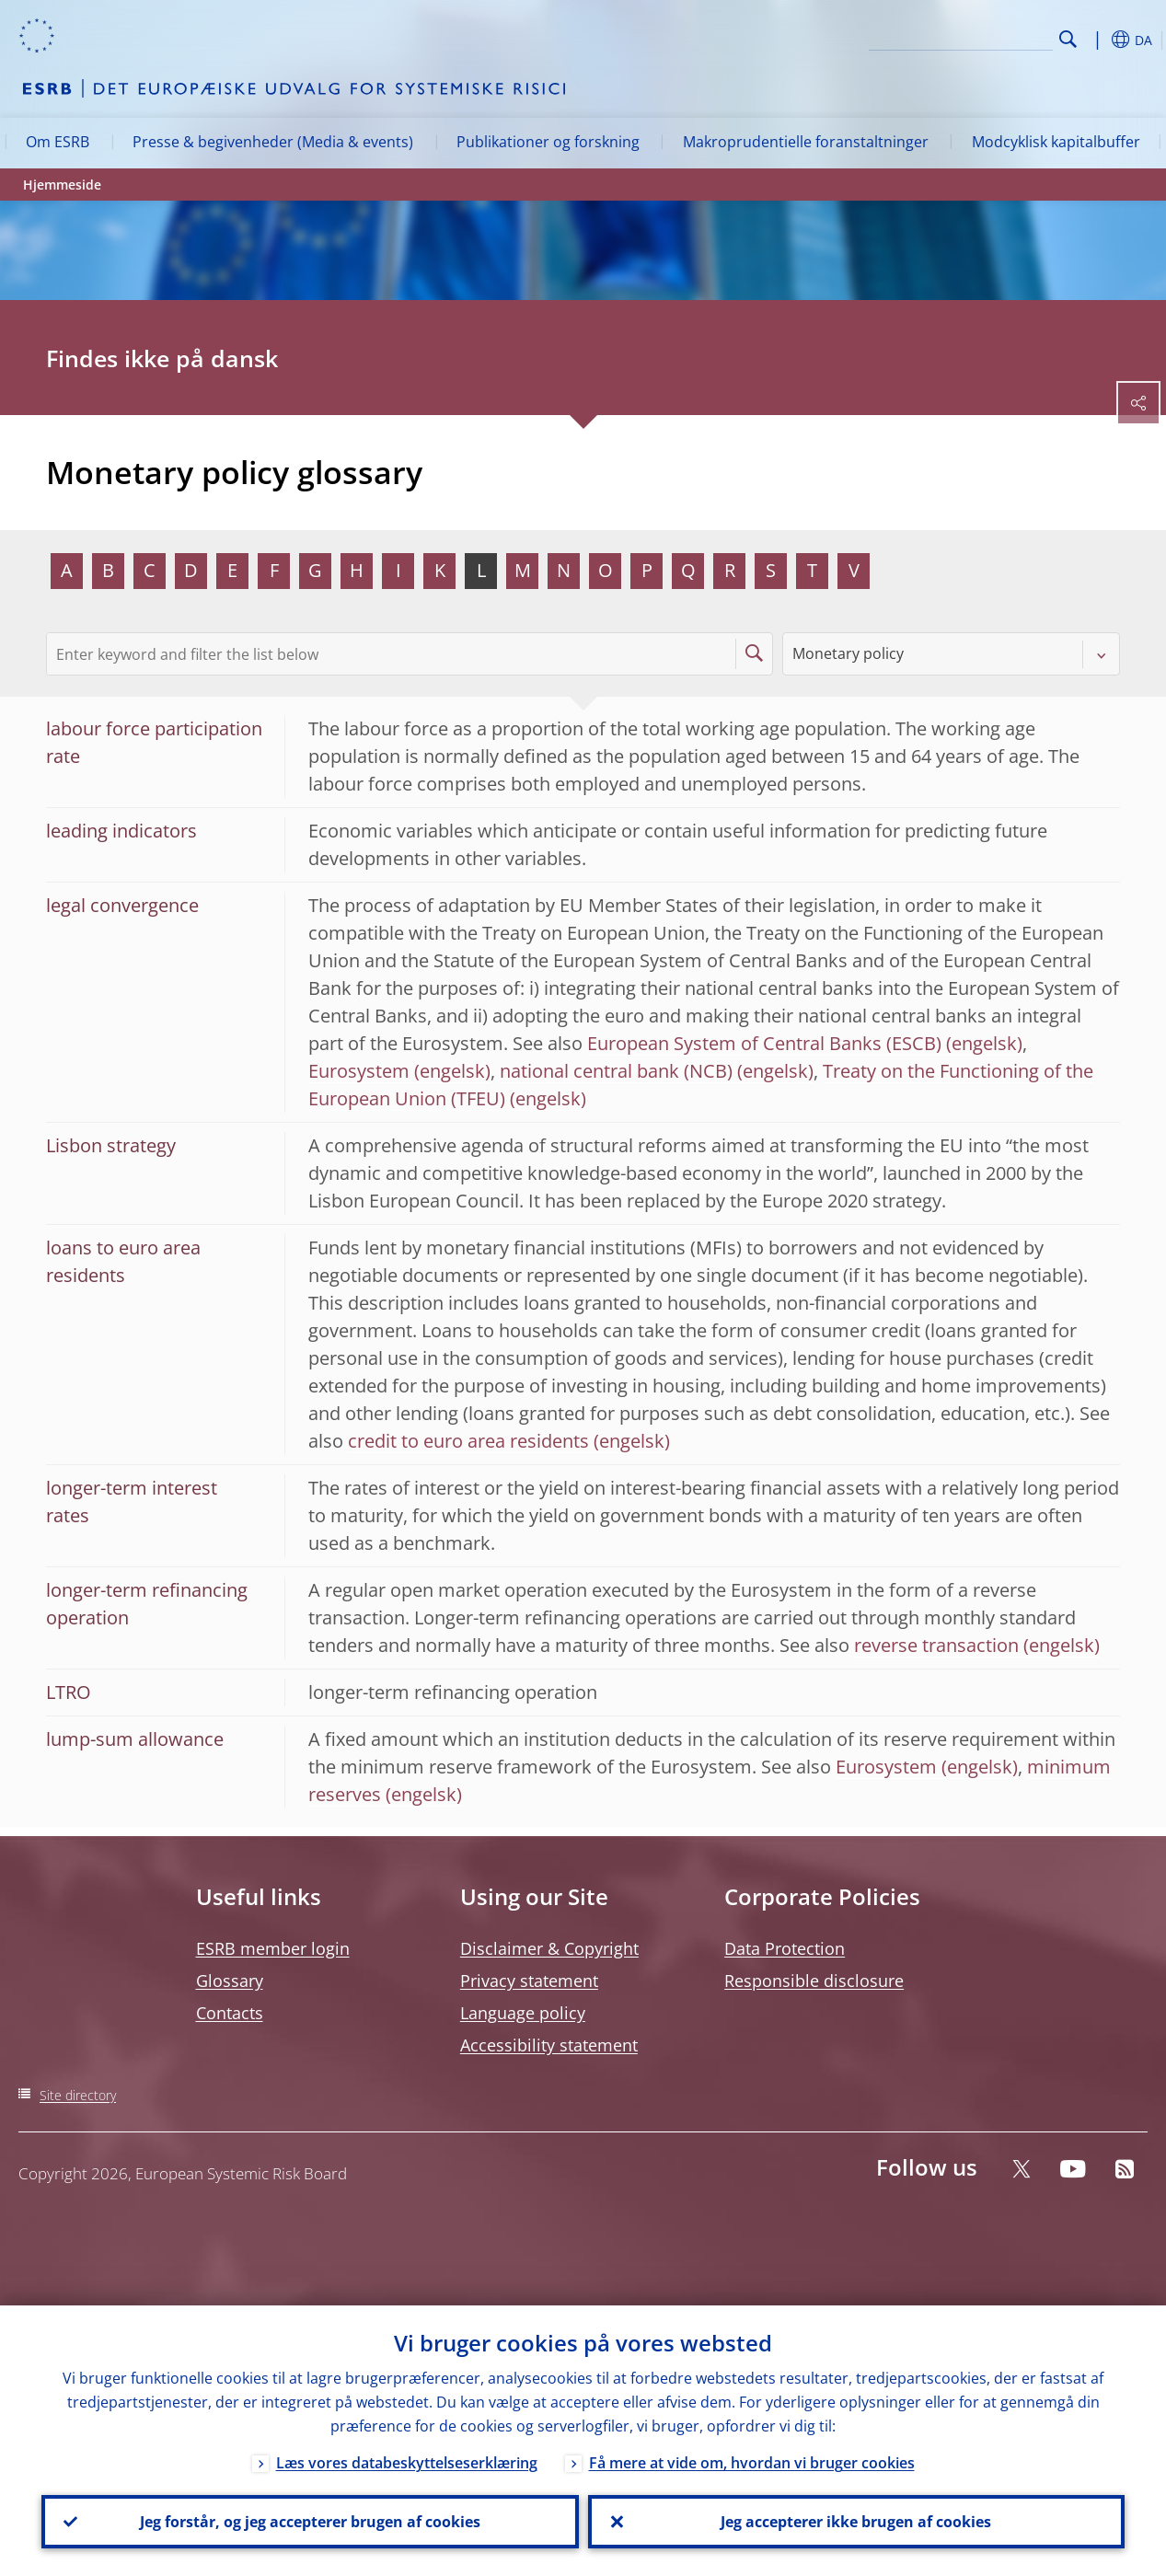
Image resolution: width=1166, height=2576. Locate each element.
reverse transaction (936, 1645)
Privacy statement (529, 1981)
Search (1068, 39)
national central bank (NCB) (616, 1070)
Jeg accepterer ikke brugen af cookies (856, 2522)
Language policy (522, 2013)
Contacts (229, 2013)
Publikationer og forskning (548, 142)
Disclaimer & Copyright (549, 1948)
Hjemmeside (62, 184)
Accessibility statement (549, 2045)
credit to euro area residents (468, 1440)
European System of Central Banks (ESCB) (764, 1043)
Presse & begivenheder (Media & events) (273, 142)
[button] (1097, 39)
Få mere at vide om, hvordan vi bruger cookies (752, 2463)
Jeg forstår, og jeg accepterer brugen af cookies (310, 2522)
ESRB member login (273, 1948)
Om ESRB (57, 142)
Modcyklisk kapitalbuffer (1056, 142)
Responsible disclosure (814, 1981)
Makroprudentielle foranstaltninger (806, 142)
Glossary (229, 1981)
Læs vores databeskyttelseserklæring (406, 2463)
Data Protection (784, 1948)
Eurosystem (359, 1070)
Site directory (78, 2095)
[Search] (961, 37)
